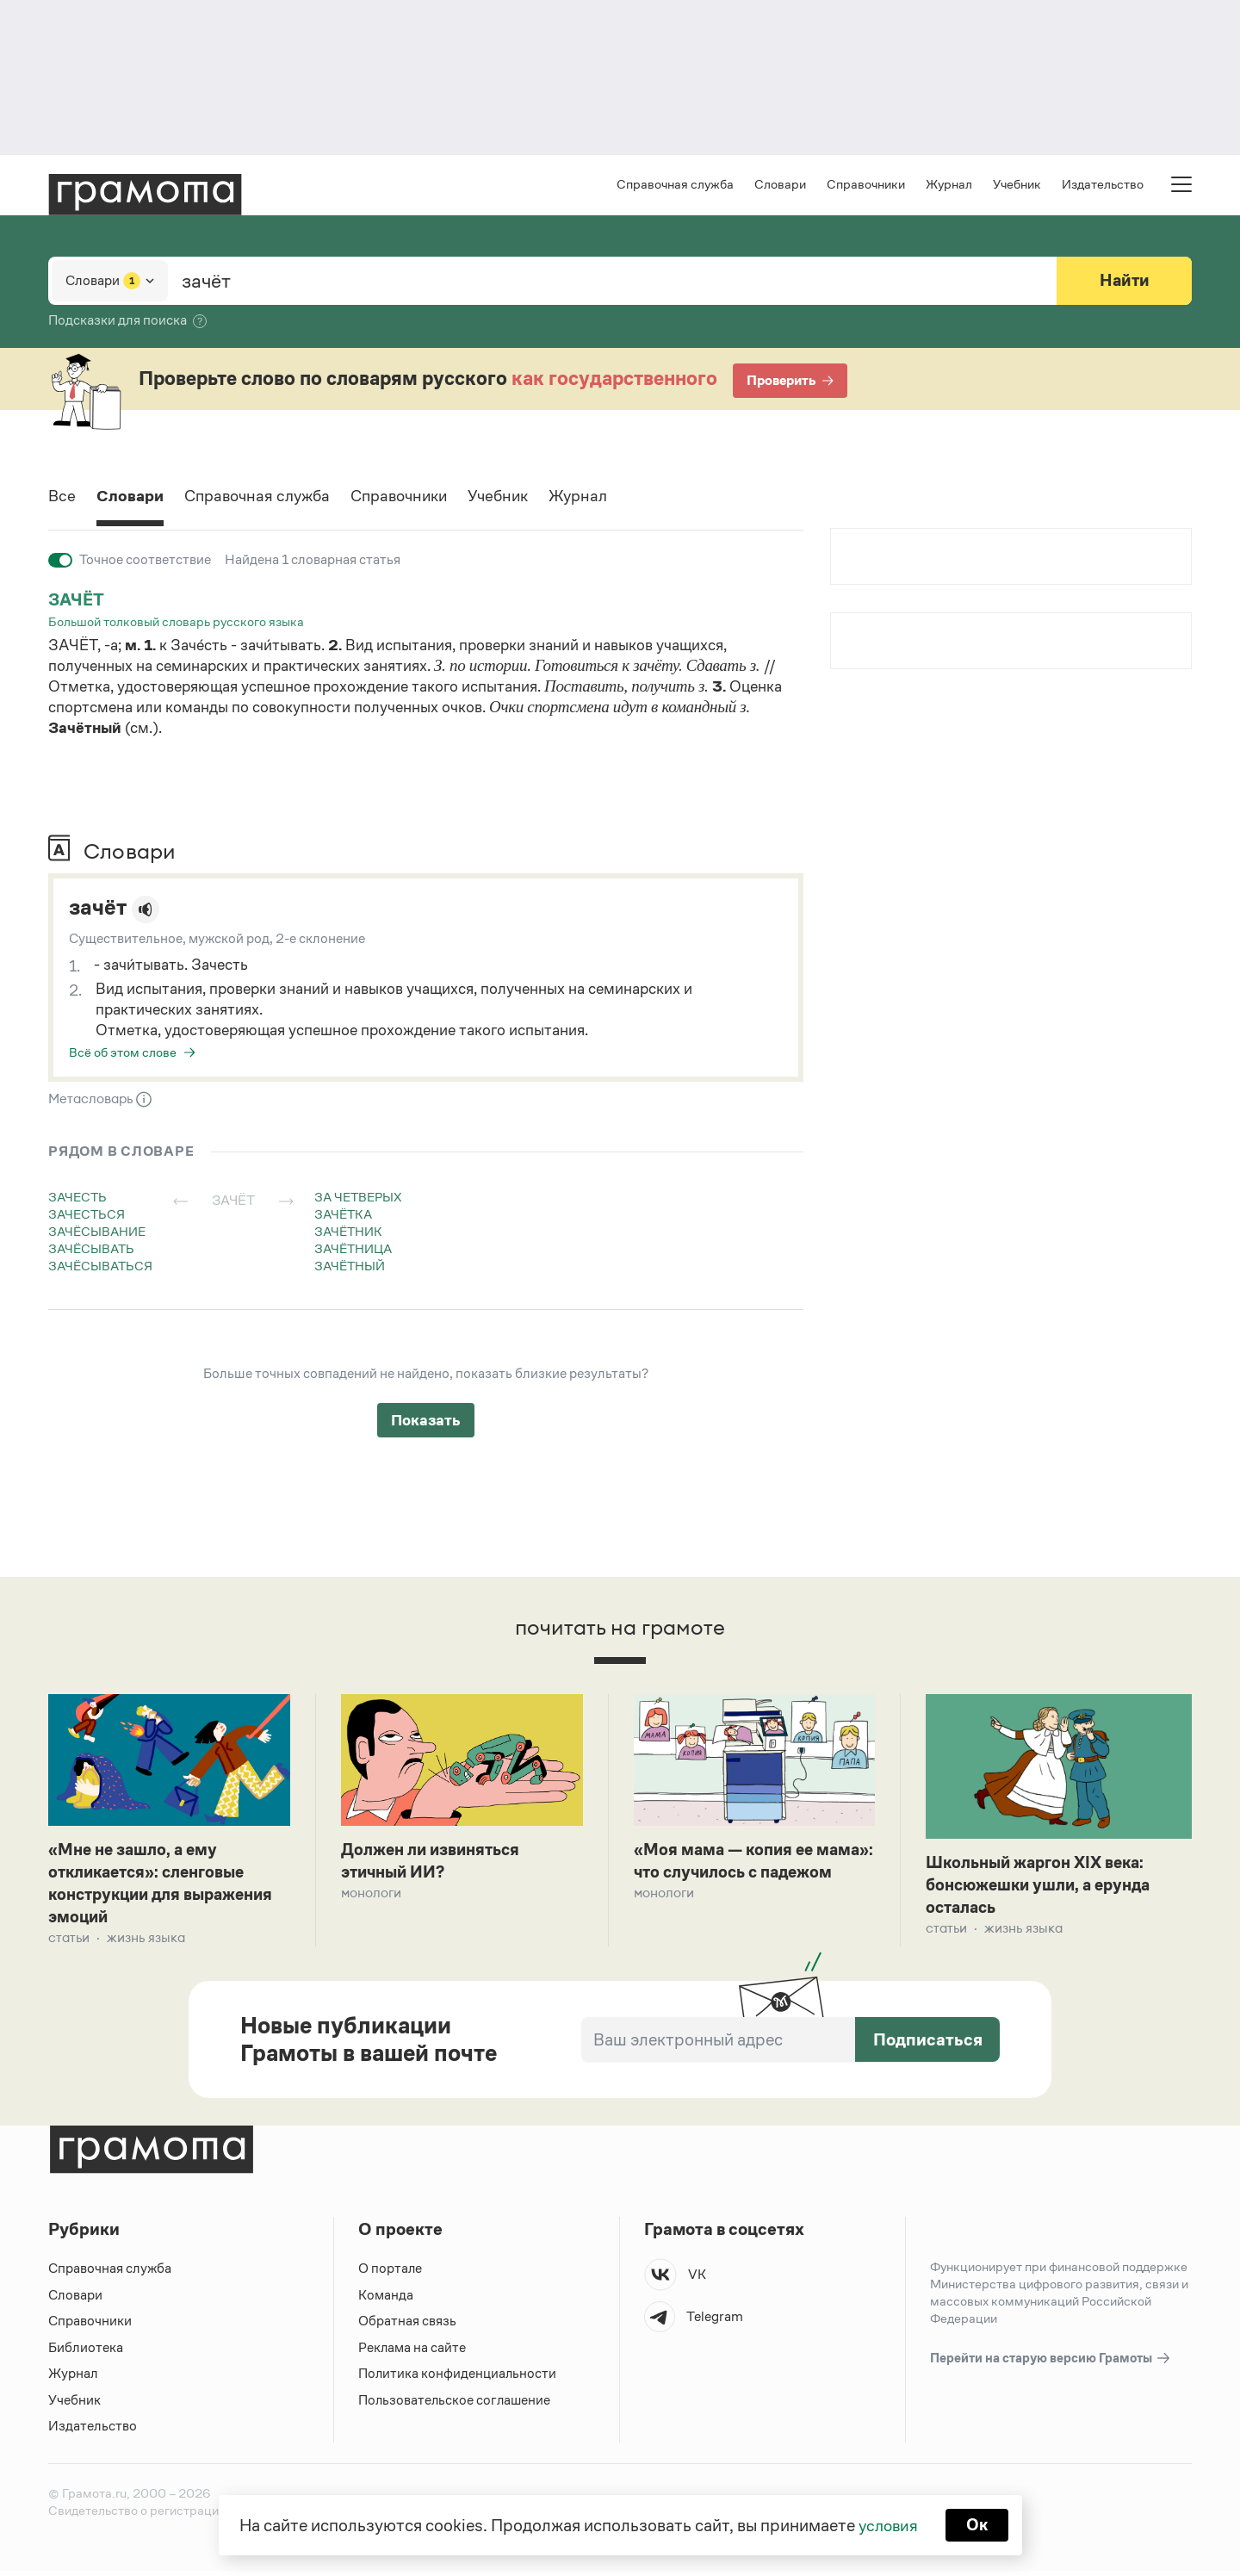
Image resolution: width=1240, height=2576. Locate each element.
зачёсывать (91, 1250)
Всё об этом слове (123, 1053)
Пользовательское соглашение (456, 2405)
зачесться (86, 1215)
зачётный (349, 1267)
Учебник (1017, 185)
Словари (780, 185)
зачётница (353, 1250)
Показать (426, 1422)
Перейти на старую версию (1051, 2364)
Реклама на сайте (412, 2352)
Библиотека (85, 2352)
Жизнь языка (146, 1942)
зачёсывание (97, 1233)
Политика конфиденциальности (458, 2378)
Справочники (866, 185)
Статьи (69, 1942)
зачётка (343, 1215)
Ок (978, 2524)
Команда (385, 2300)
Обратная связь (407, 2325)
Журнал (949, 185)
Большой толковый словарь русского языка (176, 623)
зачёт (77, 601)
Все (62, 498)
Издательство (1103, 185)
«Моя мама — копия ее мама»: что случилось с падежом (731, 1875)
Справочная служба (675, 185)
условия (887, 2524)
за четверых (358, 1198)
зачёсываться (100, 1267)
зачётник (348, 1233)
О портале (390, 2273)
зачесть (77, 1198)
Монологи (371, 1896)
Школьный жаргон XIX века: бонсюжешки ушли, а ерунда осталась (1045, 1888)
